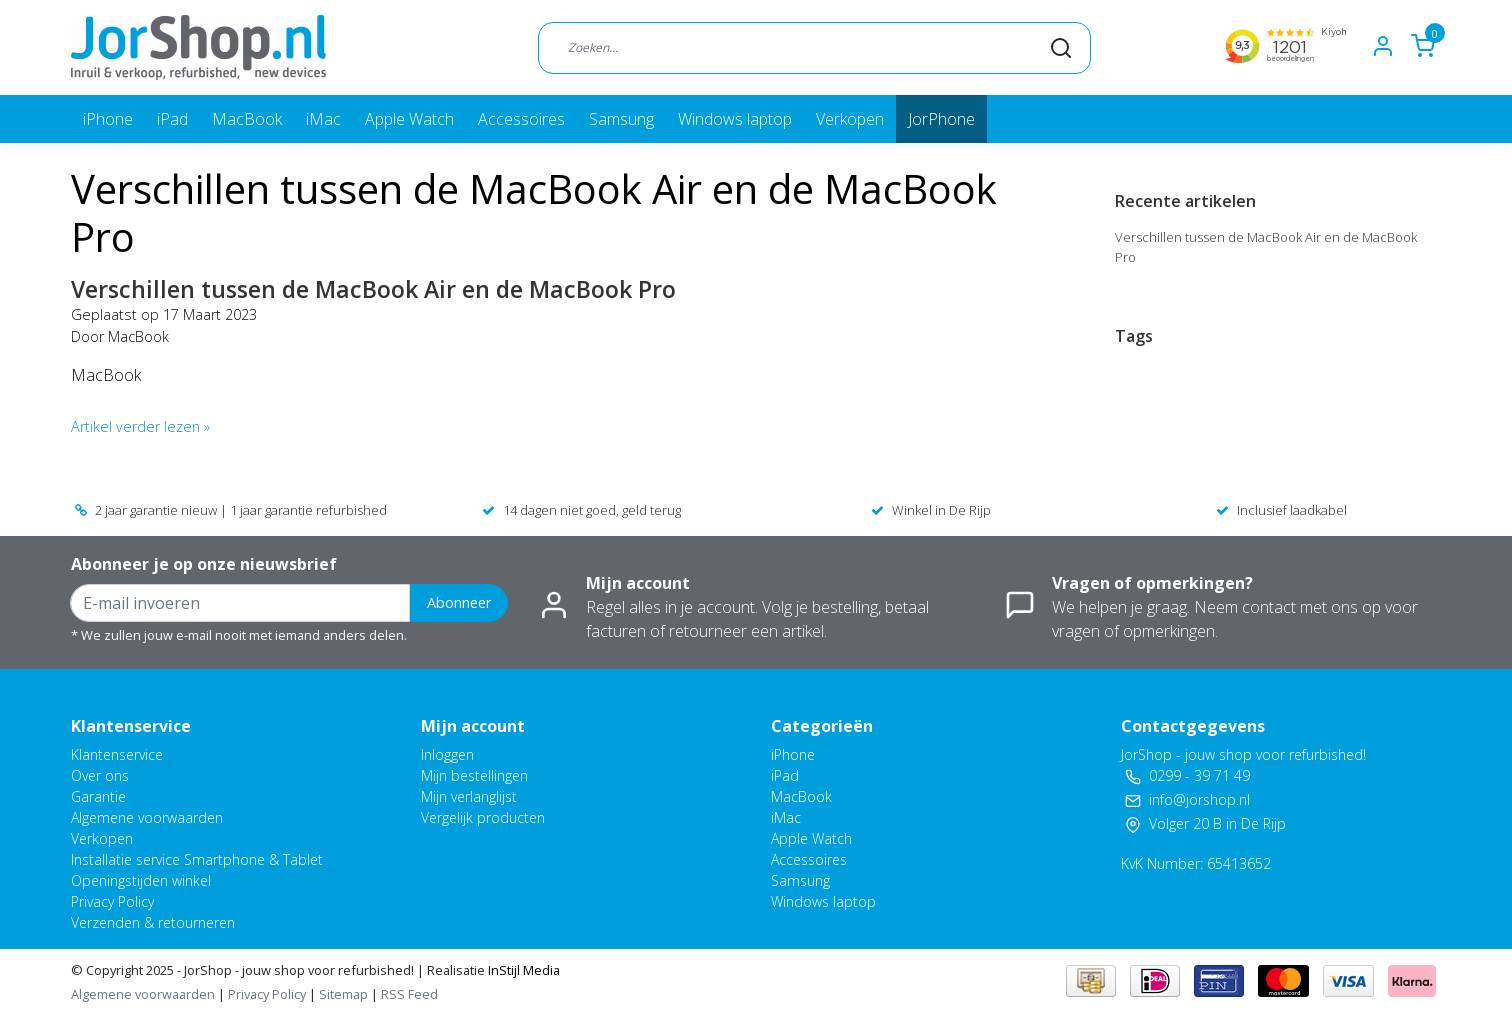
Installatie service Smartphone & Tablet (197, 859)
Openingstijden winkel (141, 880)
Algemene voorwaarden (147, 817)
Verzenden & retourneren (153, 922)
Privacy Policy (112, 901)
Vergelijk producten (483, 817)
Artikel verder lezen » (140, 426)
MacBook (247, 119)
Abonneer (459, 602)
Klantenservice (117, 754)
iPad (172, 119)
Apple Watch (409, 119)
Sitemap (343, 994)
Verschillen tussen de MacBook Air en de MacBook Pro (373, 289)
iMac (323, 119)
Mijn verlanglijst (469, 796)
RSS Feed (409, 994)
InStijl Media (522, 970)
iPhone (108, 119)
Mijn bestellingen (474, 775)
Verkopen (850, 119)
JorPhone (941, 119)
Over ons (100, 775)
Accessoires (521, 119)
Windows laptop (735, 119)
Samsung (621, 119)
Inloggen (447, 754)
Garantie (98, 796)
